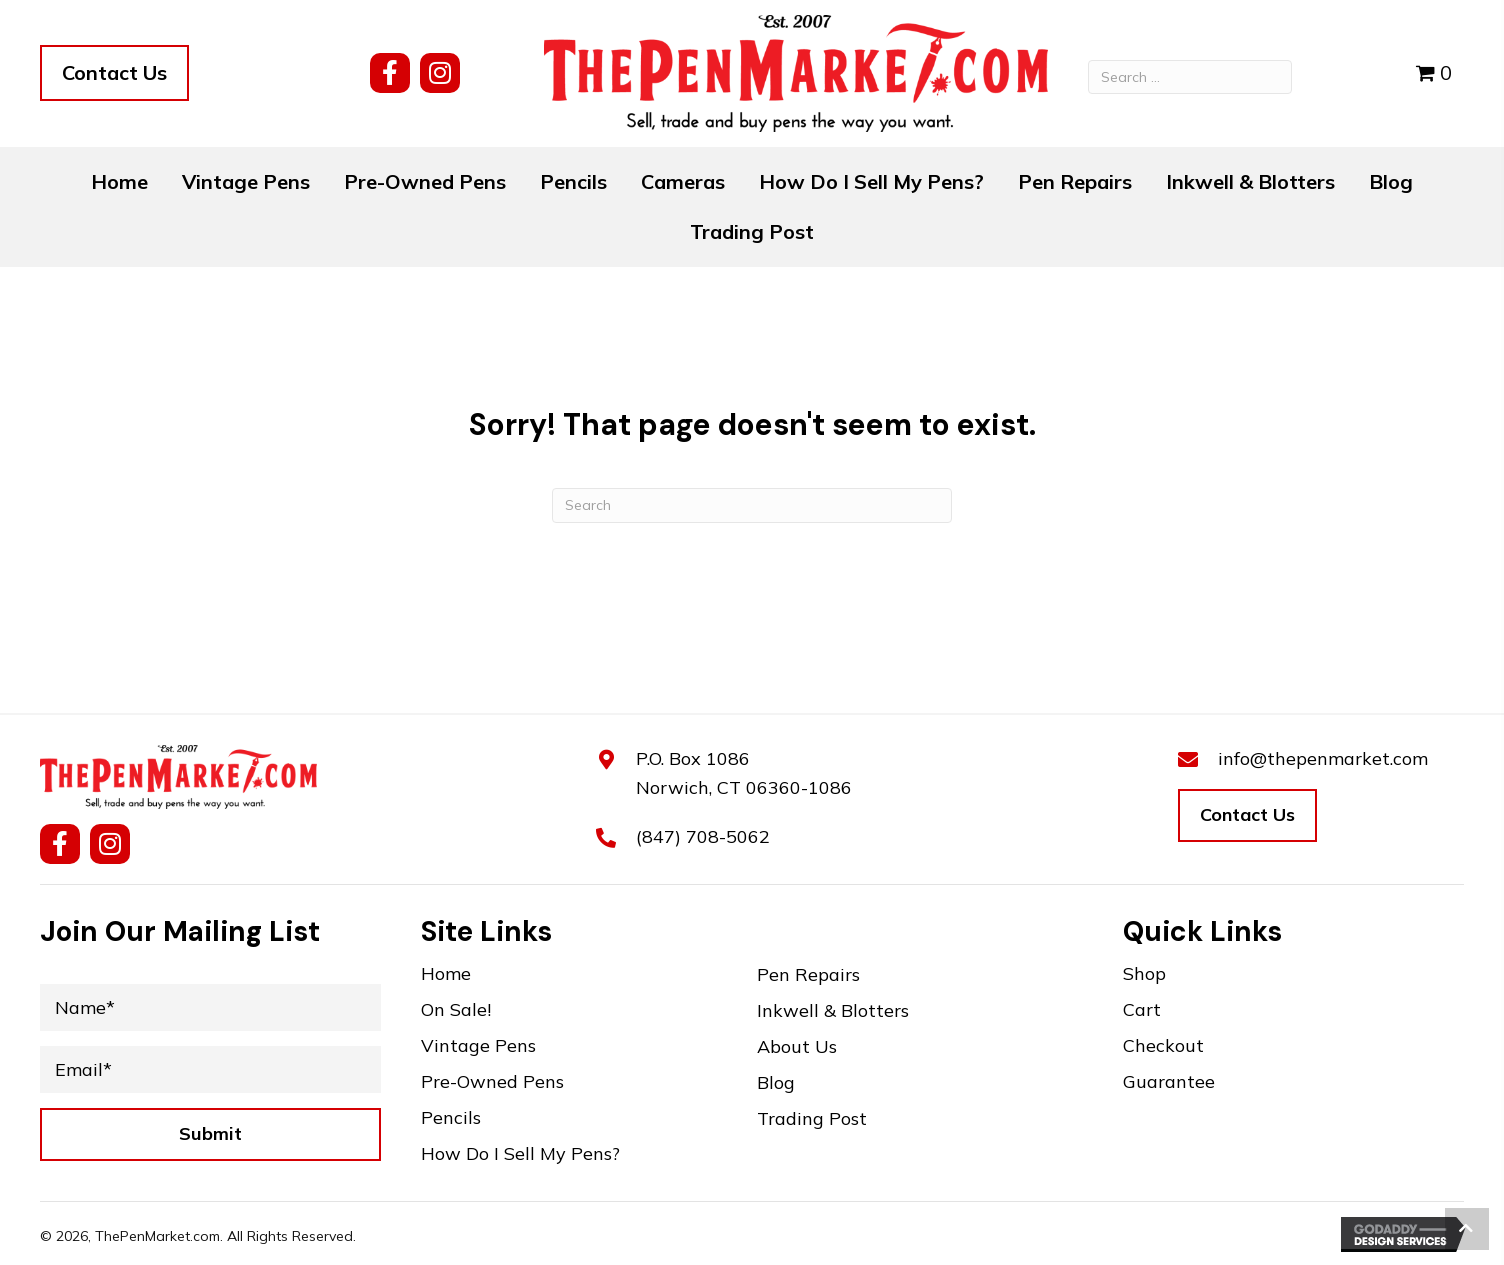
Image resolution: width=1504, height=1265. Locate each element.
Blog (776, 1083)
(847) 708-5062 (703, 836)
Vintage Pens (478, 1046)
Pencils (451, 1118)
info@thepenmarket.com (1323, 758)
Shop (1144, 974)
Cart (1142, 1010)
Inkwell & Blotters (833, 1011)
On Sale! (456, 1010)
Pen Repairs (808, 975)
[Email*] (210, 1069)
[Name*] (210, 1007)
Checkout (1163, 1046)
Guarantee (1169, 1082)
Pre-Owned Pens (492, 1082)
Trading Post (812, 1119)
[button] (390, 73)
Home (446, 974)
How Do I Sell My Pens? (520, 1154)
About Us (797, 1047)
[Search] (752, 505)
